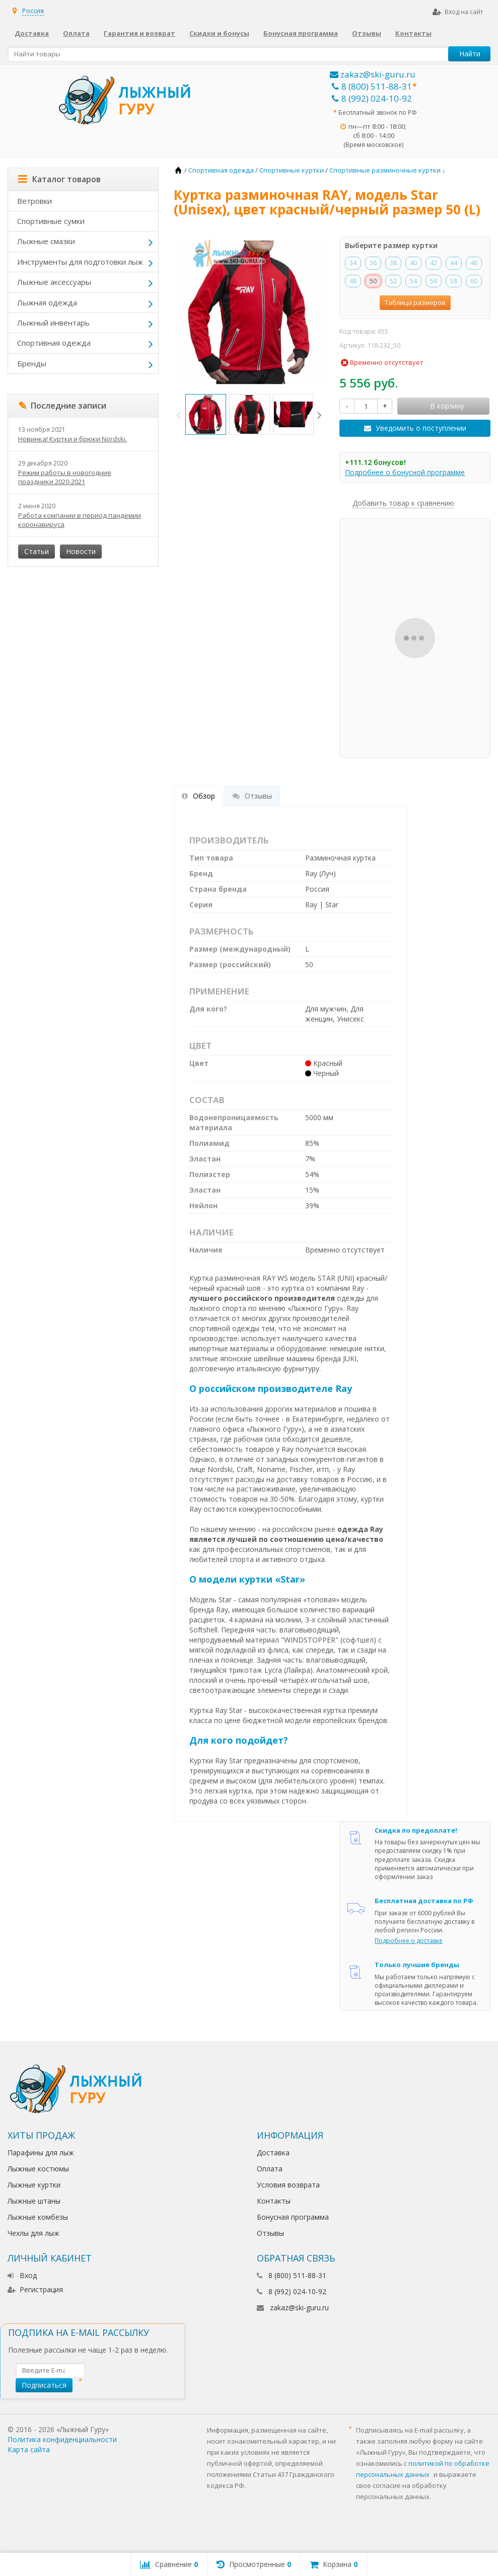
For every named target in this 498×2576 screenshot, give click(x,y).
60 (473, 281)
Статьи (36, 551)
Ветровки (34, 201)
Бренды (31, 363)
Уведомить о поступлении (421, 428)
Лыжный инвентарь (53, 323)
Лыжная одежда (47, 302)
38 (393, 263)
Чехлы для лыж (33, 2233)
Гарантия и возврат (139, 33)
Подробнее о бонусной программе (405, 472)
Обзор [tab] (198, 796)
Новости (81, 551)
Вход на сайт (458, 12)
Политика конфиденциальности (62, 2439)
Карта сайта (29, 2449)
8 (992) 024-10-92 (372, 98)
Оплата (76, 33)
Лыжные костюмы (38, 2168)
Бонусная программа (300, 33)
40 (413, 263)
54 (413, 281)
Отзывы (366, 33)
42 (433, 263)
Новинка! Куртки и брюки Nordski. (72, 438)
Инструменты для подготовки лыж (80, 262)
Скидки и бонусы (219, 33)
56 (433, 281)
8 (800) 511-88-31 (372, 86)
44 (453, 263)
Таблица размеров (415, 302)
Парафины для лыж (41, 2152)
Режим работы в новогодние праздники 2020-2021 (64, 477)
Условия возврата (288, 2185)
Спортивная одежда (54, 343)
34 (353, 263)
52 (393, 281)
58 (453, 281)
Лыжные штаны (34, 2201)
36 (373, 263)
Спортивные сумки (51, 221)
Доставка (32, 33)
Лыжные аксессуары (54, 282)
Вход (22, 2275)
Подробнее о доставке (409, 1940)
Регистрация (35, 2289)
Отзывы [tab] (252, 796)
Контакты (413, 33)
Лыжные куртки (34, 2185)
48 (353, 281)
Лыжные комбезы (38, 2217)
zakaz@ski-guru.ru (372, 74)
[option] (206, 414)
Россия (33, 10)
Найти (469, 53)
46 (473, 263)
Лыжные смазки (46, 241)
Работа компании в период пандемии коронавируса (79, 520)
